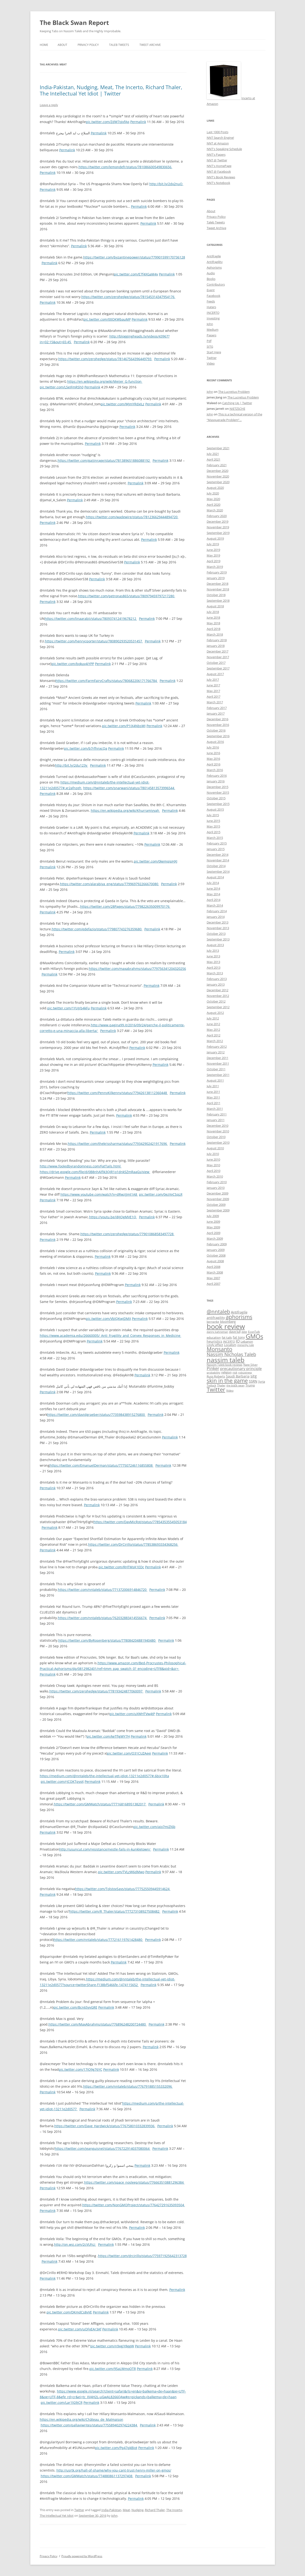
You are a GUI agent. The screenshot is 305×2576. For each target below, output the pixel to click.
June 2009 (213, 1221)
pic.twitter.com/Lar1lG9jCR (62, 2402)
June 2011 (213, 1092)
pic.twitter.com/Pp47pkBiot (116, 2447)
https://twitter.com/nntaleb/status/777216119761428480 (98, 1939)
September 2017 (218, 668)
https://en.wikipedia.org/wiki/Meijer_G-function (105, 381)
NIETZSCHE (237, 408)
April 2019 (213, 561)
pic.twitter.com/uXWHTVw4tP (132, 1714)
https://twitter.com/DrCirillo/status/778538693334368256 (133, 1544)
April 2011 (213, 1103)
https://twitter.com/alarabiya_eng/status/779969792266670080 (109, 884)
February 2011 (217, 1114)
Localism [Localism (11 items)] (230, 1345)
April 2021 (213, 459)
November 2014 (218, 860)
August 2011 (215, 1080)
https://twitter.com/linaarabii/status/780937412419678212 (91, 618)
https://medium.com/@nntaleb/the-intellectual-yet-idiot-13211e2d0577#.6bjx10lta (104, 1776)
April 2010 (213, 1171)
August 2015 (215, 809)
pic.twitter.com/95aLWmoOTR (112, 2368)
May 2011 (213, 1097)
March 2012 (215, 1041)
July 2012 (213, 1018)
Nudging (137, 2510)
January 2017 (216, 713)
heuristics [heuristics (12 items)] (214, 1341)
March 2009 (215, 1238)
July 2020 (213, 493)
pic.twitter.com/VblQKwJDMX (108, 1318)
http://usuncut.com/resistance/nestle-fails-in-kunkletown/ (105, 1849)
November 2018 (218, 589)
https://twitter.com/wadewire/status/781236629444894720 (132, 517)
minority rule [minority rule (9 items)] (245, 1345)
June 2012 (213, 1024)
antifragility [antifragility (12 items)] (216, 1317)
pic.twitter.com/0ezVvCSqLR (160, 1194)
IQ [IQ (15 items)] (238, 1341)
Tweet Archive (150, 45)
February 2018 (217, 640)
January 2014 (216, 917)
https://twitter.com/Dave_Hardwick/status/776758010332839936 (104, 2126)
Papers (211, 335)
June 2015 (213, 821)
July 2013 (213, 950)
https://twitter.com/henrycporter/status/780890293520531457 (94, 641)
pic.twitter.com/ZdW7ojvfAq (107, 121)
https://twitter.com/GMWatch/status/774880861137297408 (87, 2476)
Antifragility (215, 262)
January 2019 (216, 578)
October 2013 (216, 934)
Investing (213, 318)
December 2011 (217, 1058)
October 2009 (216, 1204)
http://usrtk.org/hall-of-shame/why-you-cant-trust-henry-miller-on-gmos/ (113, 2470)
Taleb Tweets (119, 45)
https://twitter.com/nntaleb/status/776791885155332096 (128, 2086)
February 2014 (217, 911)
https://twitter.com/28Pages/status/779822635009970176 (125, 906)
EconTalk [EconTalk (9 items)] (254, 1332)
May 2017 (213, 691)
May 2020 (213, 499)
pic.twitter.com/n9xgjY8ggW (112, 2346)
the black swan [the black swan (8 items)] (235, 1385)
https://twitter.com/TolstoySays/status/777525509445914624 (122, 1889)
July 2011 (213, 1086)
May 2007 (213, 1278)
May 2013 (213, 962)
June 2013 (213, 956)
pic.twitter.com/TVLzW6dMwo (121, 1872)
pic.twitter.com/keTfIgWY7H (108, 1736)
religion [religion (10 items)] (226, 1372)
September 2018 (218, 600)
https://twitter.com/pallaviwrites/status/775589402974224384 (89, 2425)
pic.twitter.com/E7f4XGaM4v (136, 274)
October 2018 (216, 595)
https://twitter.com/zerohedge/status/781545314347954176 (128, 297)
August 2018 (215, 606)
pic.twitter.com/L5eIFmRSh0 (61, 387)
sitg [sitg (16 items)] (253, 1376)
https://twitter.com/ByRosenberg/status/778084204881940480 (107, 1640)
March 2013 (215, 973)
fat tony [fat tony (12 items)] (239, 1337)
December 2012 (217, 990)
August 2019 (215, 538)
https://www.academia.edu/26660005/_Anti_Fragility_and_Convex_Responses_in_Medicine (110, 1335)
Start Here (214, 352)
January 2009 (216, 1250)
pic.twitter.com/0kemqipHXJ (155, 861)
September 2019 (218, 533)
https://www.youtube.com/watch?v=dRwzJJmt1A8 (99, 1194)
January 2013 (216, 984)
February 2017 (217, 708)
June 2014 (213, 888)
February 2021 (217, 465)
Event (211, 290)
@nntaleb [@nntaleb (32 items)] (218, 1311)
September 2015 (218, 804)
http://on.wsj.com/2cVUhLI (75, 2244)
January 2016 (216, 781)
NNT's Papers (216, 154)
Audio (211, 273)
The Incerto (174, 2510)
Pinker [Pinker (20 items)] (213, 1368)
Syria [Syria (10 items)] (261, 1382)
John (114, 2515)
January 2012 (216, 1052)
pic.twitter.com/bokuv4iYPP (72, 663)
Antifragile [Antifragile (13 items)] (239, 1312)
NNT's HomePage (219, 166)
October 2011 (216, 1069)
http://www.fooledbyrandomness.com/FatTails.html (81, 1166)
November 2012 (218, 996)
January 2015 (216, 849)
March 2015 (215, 838)
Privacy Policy (88, 45)
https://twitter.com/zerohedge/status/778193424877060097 (96, 1691)
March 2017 (215, 702)
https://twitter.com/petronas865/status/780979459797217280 (126, 596)
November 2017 (218, 657)
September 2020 (218, 482)
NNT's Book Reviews (221, 177)
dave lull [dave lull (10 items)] (235, 1332)
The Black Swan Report (74, 22)
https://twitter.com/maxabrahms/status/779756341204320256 (137, 968)
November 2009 (218, 1199)
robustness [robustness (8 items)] (245, 1372)
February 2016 (217, 775)
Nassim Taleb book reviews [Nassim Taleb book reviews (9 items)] (224, 1364)
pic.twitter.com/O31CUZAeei (129, 1753)
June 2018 (213, 617)
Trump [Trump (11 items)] (250, 1385)
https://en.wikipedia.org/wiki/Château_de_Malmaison (81, 2419)
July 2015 (213, 815)
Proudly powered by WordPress (81, 2556)
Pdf (209, 341)
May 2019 (213, 555)
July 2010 (213, 1154)
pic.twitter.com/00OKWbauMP (107, 319)
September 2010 (218, 1142)
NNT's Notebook (218, 183)
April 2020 (213, 504)
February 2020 (217, 516)
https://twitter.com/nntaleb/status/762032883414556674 (102, 1618)
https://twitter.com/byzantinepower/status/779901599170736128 (134, 257)
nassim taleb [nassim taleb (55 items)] (226, 1359)
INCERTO (213, 313)
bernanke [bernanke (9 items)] (213, 1321)
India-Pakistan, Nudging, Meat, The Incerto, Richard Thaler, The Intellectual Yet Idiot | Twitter (111, 90)
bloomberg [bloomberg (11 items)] (228, 1321)
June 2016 (213, 753)
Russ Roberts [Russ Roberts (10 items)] (216, 1376)
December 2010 (217, 1125)
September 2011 (218, 1075)
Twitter (79, 2510)
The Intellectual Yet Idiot (57, 2515)
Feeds (211, 301)
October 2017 (216, 663)
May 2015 (213, 826)
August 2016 (215, 742)
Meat (126, 2510)
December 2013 (217, 922)
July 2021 (213, 454)
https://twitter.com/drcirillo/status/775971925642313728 (142, 2256)
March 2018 (215, 634)
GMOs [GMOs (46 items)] (254, 1336)
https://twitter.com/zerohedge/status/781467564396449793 (105, 359)
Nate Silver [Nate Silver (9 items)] (250, 1364)
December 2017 (217, 651)
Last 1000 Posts (217, 132)
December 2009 (217, 1193)
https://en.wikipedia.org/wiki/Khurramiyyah (125, 810)
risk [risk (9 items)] (235, 1372)
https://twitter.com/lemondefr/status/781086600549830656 (125, 167)
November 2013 (218, 928)
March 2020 (215, 510)
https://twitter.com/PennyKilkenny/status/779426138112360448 (117, 1093)
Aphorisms (214, 267)
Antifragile (214, 256)
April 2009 (213, 1233)
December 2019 (217, 521)
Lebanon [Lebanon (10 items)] (247, 1342)
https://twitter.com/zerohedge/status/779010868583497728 (127, 1234)
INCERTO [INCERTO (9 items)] (229, 1341)
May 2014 (213, 894)
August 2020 (215, 488)
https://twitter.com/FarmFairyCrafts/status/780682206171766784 (106, 680)
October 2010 (216, 1137)
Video (211, 363)
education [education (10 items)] (214, 1338)
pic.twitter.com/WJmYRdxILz (122, 404)
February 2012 (217, 1046)
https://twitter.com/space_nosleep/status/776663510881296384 (134, 2182)
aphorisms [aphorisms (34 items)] (239, 1317)
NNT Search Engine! (220, 137)
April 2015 (213, 832)
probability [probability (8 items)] (213, 1372)
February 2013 (217, 979)
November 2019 (218, 527)
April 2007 (213, 1284)
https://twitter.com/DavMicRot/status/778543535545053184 (140, 1522)
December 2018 (217, 583)
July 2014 (213, 883)
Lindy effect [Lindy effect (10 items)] (215, 1345)
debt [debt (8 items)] (244, 1332)
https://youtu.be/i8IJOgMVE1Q (113, 1217)
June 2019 (213, 550)
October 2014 (216, 866)
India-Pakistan (111, 2510)
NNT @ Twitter (217, 160)
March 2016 (215, 770)
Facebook (213, 296)
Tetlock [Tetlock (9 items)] (211, 1385)
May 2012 (213, 1029)
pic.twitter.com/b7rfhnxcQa (85, 748)
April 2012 (213, 1035)
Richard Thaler (155, 2510)
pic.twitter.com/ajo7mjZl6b (154, 1826)
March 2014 (215, 905)
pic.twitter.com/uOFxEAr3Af (79, 2329)
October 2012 (216, 1001)
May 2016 (213, 758)
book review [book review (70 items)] (226, 1326)
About (62, 45)
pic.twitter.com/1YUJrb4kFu (68, 1008)
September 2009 (218, 1210)
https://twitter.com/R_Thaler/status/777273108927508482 (114, 1911)
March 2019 (215, 567)
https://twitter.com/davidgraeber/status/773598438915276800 (96, 1414)
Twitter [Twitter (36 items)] (216, 1389)
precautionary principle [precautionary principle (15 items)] (241, 1368)
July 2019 (213, 544)
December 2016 (217, 719)
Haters (211, 307)
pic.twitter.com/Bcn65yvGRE (75, 2007)
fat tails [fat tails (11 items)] (227, 1337)
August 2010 (215, 1148)
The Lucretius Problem (234, 392)
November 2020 (218, 476)
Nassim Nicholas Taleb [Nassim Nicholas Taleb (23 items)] (231, 1354)
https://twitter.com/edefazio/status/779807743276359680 (97, 929)
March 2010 (215, 1176)
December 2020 (217, 471)
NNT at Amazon (218, 143)
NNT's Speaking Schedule (224, 149)
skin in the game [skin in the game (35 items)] (227, 1380)
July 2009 (213, 1216)
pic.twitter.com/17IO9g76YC (80, 2069)
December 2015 (217, 787)
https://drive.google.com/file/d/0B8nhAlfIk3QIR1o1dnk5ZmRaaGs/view (95, 1172)
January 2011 (216, 1120)
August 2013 (215, 945)
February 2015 (217, 843)
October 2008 (216, 1255)
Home (44, 45)
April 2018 (213, 629)
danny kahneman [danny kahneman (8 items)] (217, 1332)
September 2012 (218, 1007)
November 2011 (218, 1063)
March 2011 (215, 1109)
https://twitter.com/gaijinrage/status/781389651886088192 (104, 460)
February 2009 (217, 1244)
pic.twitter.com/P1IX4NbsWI (124, 726)
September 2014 (218, 871)
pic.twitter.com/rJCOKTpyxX (62, 1781)
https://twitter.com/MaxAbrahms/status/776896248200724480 (97, 2024)
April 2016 (213, 764)
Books (211, 279)
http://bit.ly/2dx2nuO (166, 184)
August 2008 (215, 1261)
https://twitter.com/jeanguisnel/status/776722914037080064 (103, 2148)
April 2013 (213, 967)
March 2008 (215, 1272)
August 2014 (215, 877)
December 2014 (217, 854)
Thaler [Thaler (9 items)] (221, 1385)
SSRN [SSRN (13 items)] (253, 1381)
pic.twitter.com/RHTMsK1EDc (121, 1567)
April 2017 (213, 696)
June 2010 (213, 1159)
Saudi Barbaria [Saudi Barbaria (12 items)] (238, 1376)
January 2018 (216, 646)
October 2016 (216, 730)
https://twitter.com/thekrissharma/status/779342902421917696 (118, 1143)
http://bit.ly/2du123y (71, 765)
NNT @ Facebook (219, 171)
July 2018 (213, 612)
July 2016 (213, 747)
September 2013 (218, 939)
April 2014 (213, 900)
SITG (210, 346)
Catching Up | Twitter (237, 403)
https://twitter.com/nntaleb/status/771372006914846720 (102, 1589)
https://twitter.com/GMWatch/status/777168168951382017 (100, 1804)
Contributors (216, 284)
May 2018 (213, 623)
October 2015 (216, 798)
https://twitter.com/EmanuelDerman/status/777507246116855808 (102, 1465)
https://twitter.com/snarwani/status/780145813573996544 (129, 788)
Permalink (138, 121)
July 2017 (213, 679)
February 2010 (217, 1182)
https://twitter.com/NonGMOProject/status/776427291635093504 (133, 2205)
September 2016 (218, 736)
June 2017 (213, 685)
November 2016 (218, 725)
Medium (212, 329)
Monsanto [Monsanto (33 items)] (219, 1349)
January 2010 (216, 1188)
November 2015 (218, 792)
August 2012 (215, 1013)
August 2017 (215, 674)
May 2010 (213, 1165)
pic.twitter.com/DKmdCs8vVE (69, 2312)
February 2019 (217, 572)
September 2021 (218, 448)
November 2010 (218, 1131)
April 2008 (213, 1267)
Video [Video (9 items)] (230, 1390)
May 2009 (213, 1227)
